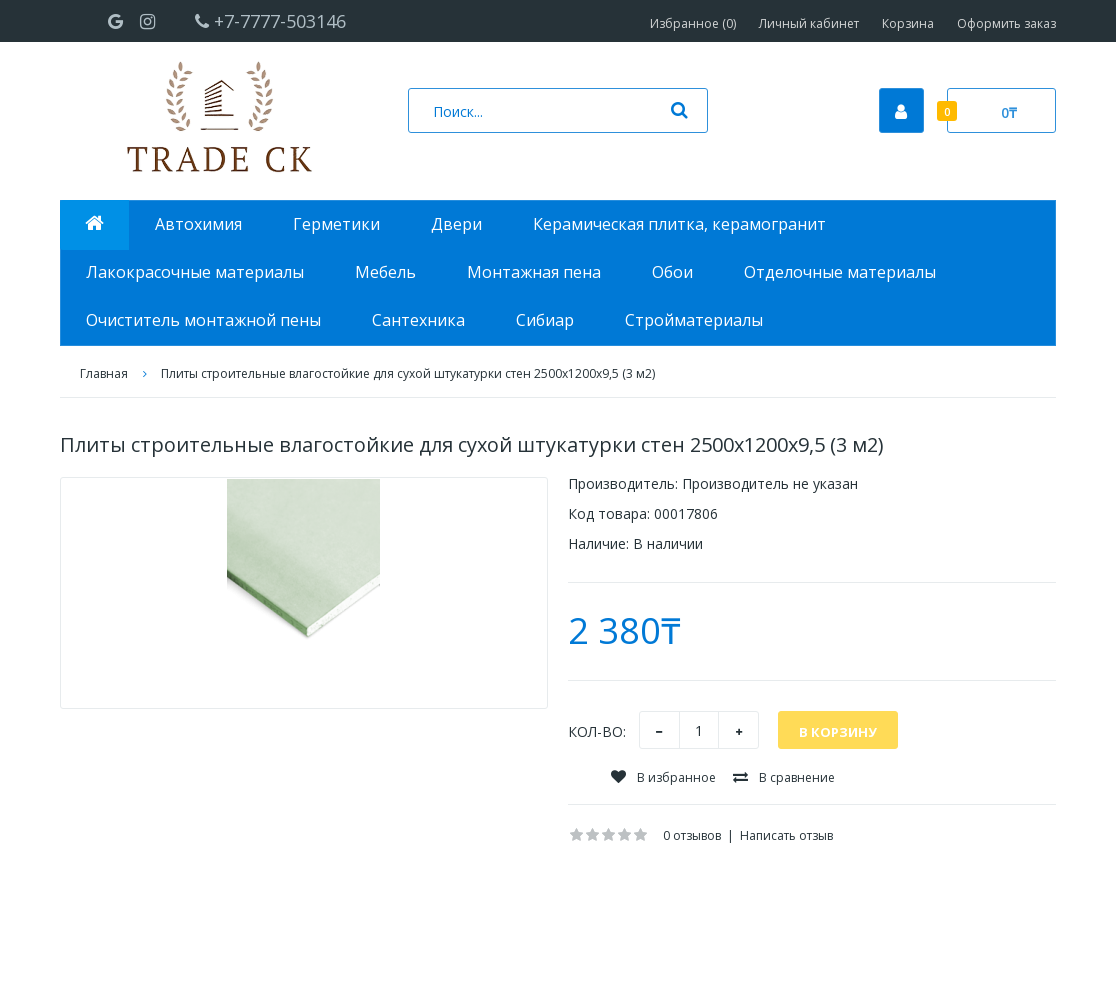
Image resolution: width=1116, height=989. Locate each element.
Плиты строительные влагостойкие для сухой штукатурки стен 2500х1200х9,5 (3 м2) (408, 373)
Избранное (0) (693, 23)
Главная (104, 373)
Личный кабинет (809, 23)
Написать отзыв (786, 835)
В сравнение (784, 777)
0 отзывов (692, 835)
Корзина (908, 23)
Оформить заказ (1006, 23)
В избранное (663, 777)
